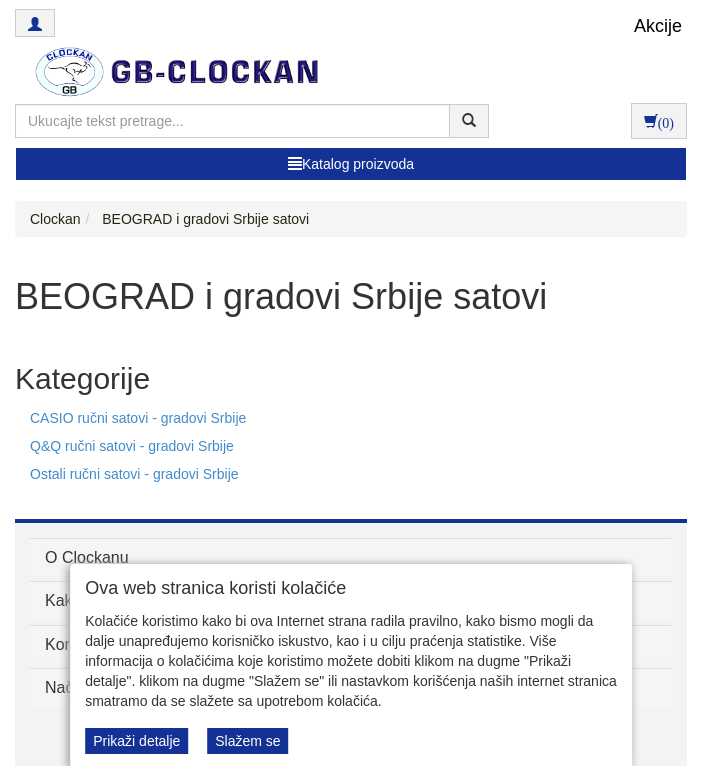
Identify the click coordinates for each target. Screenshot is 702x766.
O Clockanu (87, 557)
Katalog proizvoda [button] (351, 164)
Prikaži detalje (136, 741)
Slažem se (247, 741)
